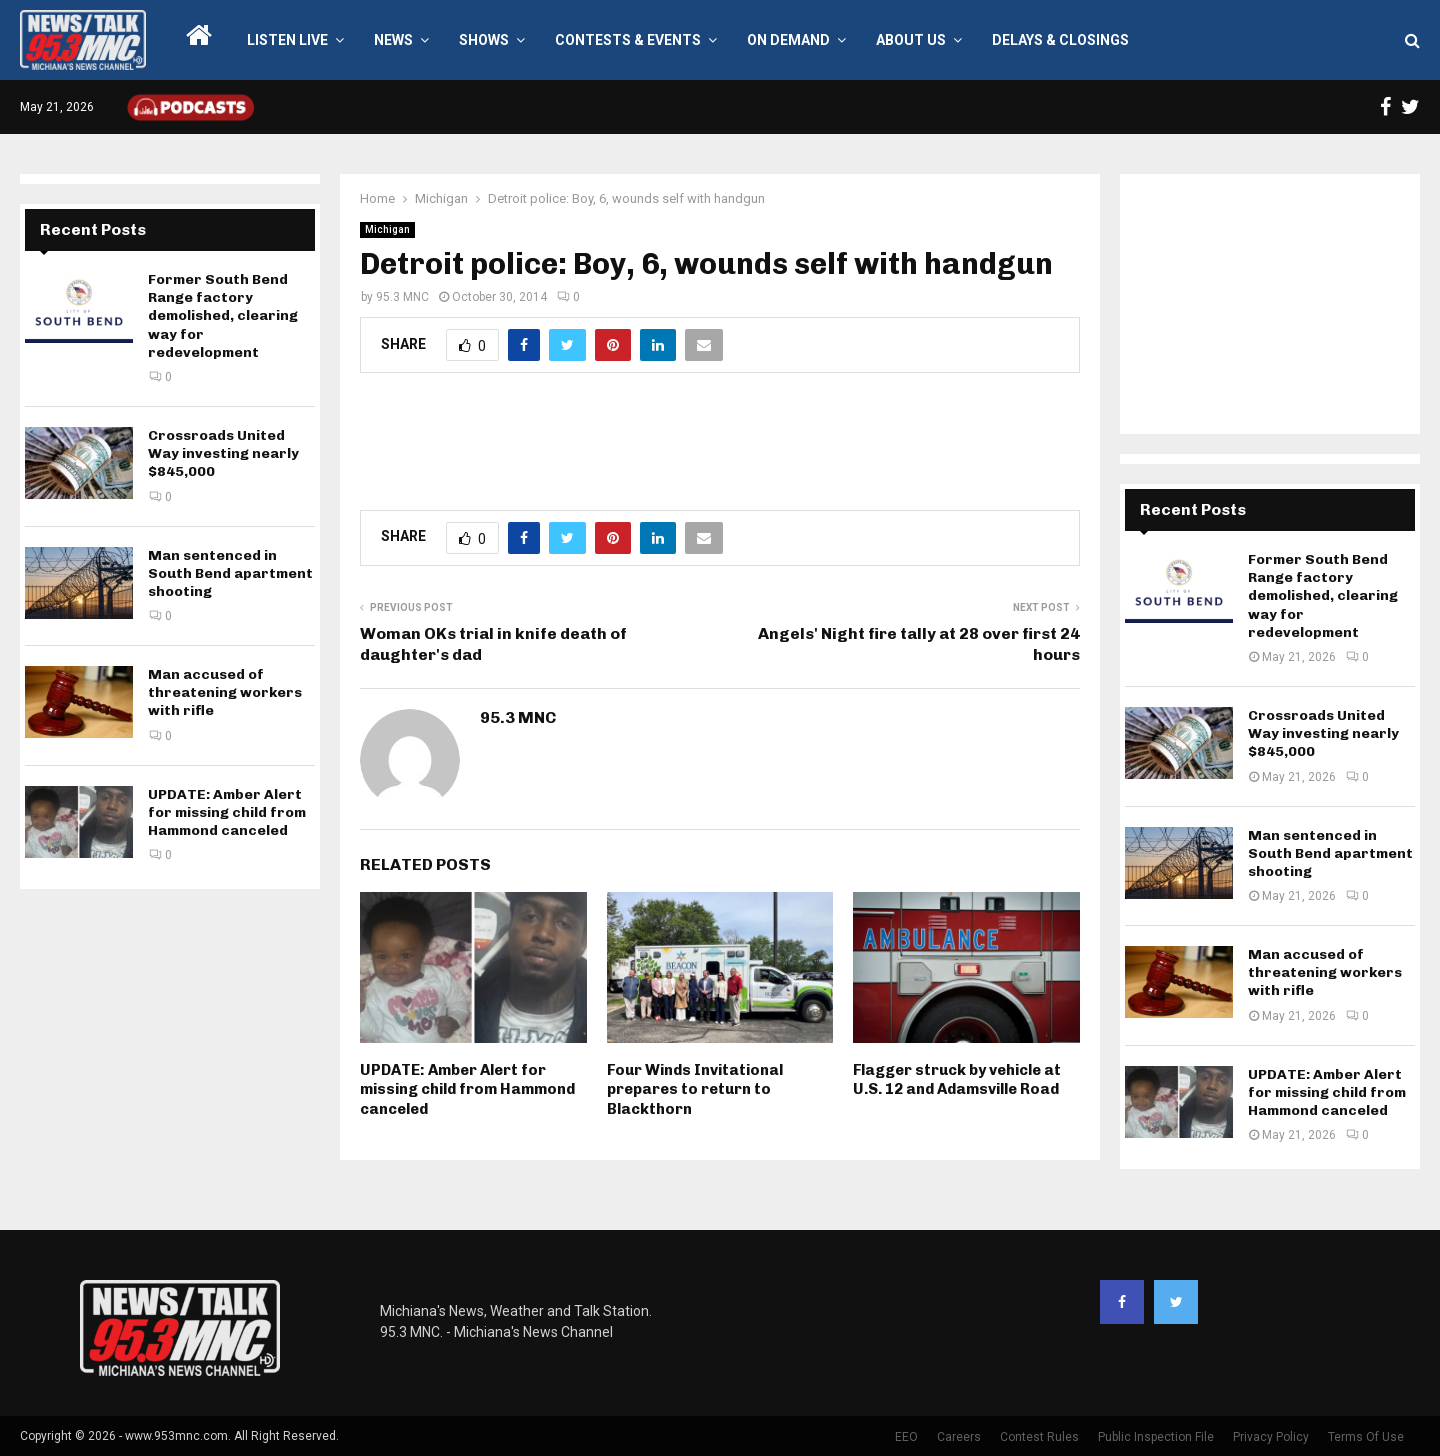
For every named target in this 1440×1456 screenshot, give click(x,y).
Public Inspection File (1156, 1437)
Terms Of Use (1366, 1437)
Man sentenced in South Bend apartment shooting (230, 573)
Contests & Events (628, 40)
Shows (484, 40)
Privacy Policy (1271, 1437)
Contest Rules (1039, 1437)
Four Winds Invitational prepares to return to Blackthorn (695, 1089)
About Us (911, 40)
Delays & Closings (1060, 40)
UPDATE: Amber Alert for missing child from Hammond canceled (467, 1089)
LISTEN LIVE (287, 40)
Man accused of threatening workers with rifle (225, 692)
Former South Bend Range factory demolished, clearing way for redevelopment (223, 316)
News (393, 40)
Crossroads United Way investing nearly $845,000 (223, 453)
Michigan (387, 229)
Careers (959, 1437)
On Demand (788, 40)
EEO (906, 1437)
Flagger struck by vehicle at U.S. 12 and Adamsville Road (957, 1080)
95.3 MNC (402, 297)
